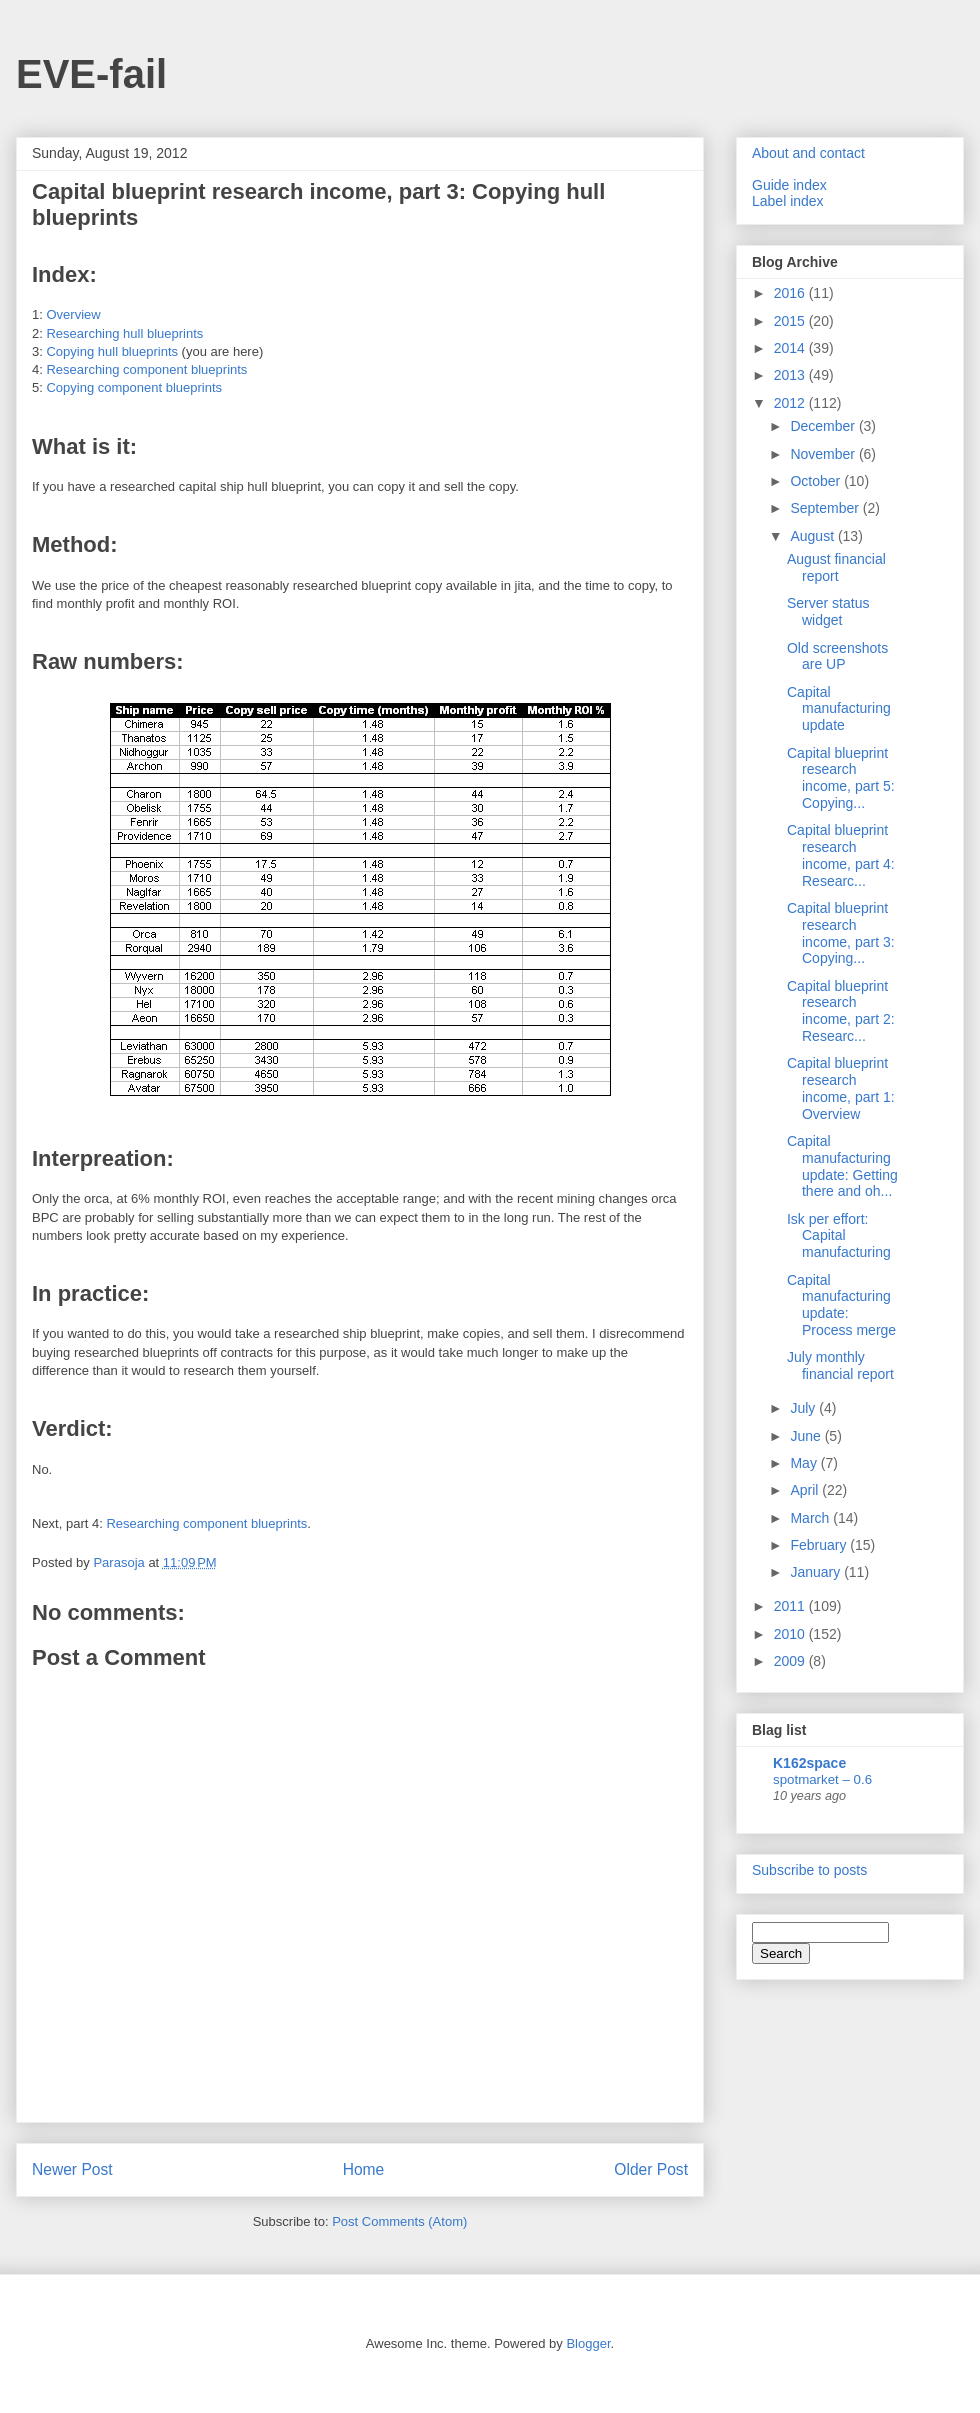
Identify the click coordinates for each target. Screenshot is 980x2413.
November (824, 454)
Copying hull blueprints (112, 351)
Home (364, 2169)
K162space (809, 1763)
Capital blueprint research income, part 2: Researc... (841, 1011)
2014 (791, 348)
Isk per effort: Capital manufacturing (839, 1236)
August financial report (836, 567)
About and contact (808, 153)
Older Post (651, 2169)
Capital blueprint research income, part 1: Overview (841, 1088)
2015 (791, 321)
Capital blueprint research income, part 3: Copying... (841, 933)
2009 (791, 1661)
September (826, 508)
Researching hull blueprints (124, 333)
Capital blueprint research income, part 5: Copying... (841, 778)
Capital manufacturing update (839, 709)
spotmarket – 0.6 (822, 1779)
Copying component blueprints (134, 387)
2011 (791, 1606)
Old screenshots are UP (837, 656)
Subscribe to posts (809, 1870)
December (824, 426)
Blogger (588, 2343)
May (805, 1463)
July (804, 1408)
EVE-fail (91, 74)
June (807, 1436)
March (811, 1518)
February (820, 1545)
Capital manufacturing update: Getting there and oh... (842, 1166)
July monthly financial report (840, 1365)
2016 (791, 293)
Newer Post (72, 2169)
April (806, 1490)
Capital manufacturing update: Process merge (841, 1305)
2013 (791, 375)
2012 (791, 403)
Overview (73, 314)
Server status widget (828, 611)
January (817, 1572)
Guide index (789, 185)
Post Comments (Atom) (399, 2221)
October (817, 481)
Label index (788, 201)
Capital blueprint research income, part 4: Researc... (841, 855)
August (813, 536)
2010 (791, 1634)
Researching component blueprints (146, 369)
